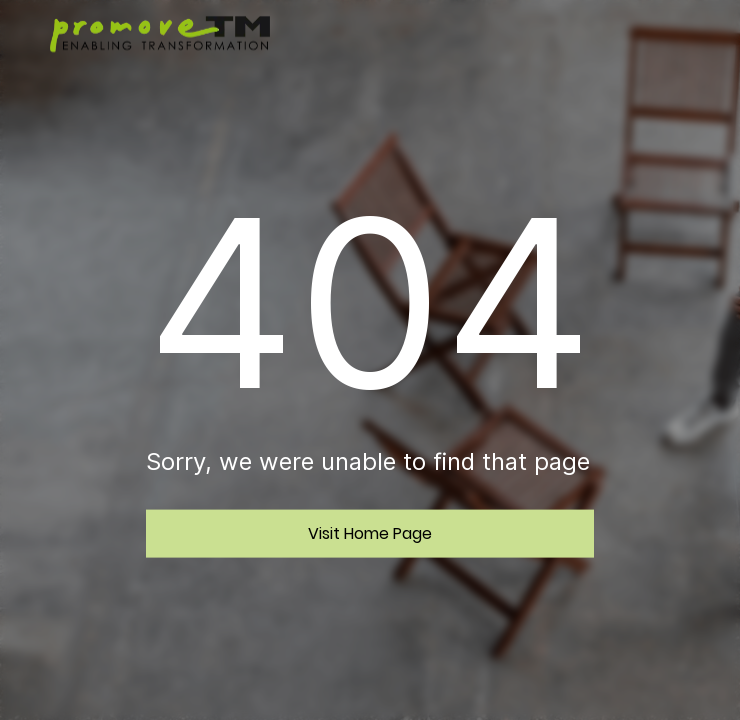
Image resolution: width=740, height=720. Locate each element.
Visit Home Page (370, 532)
